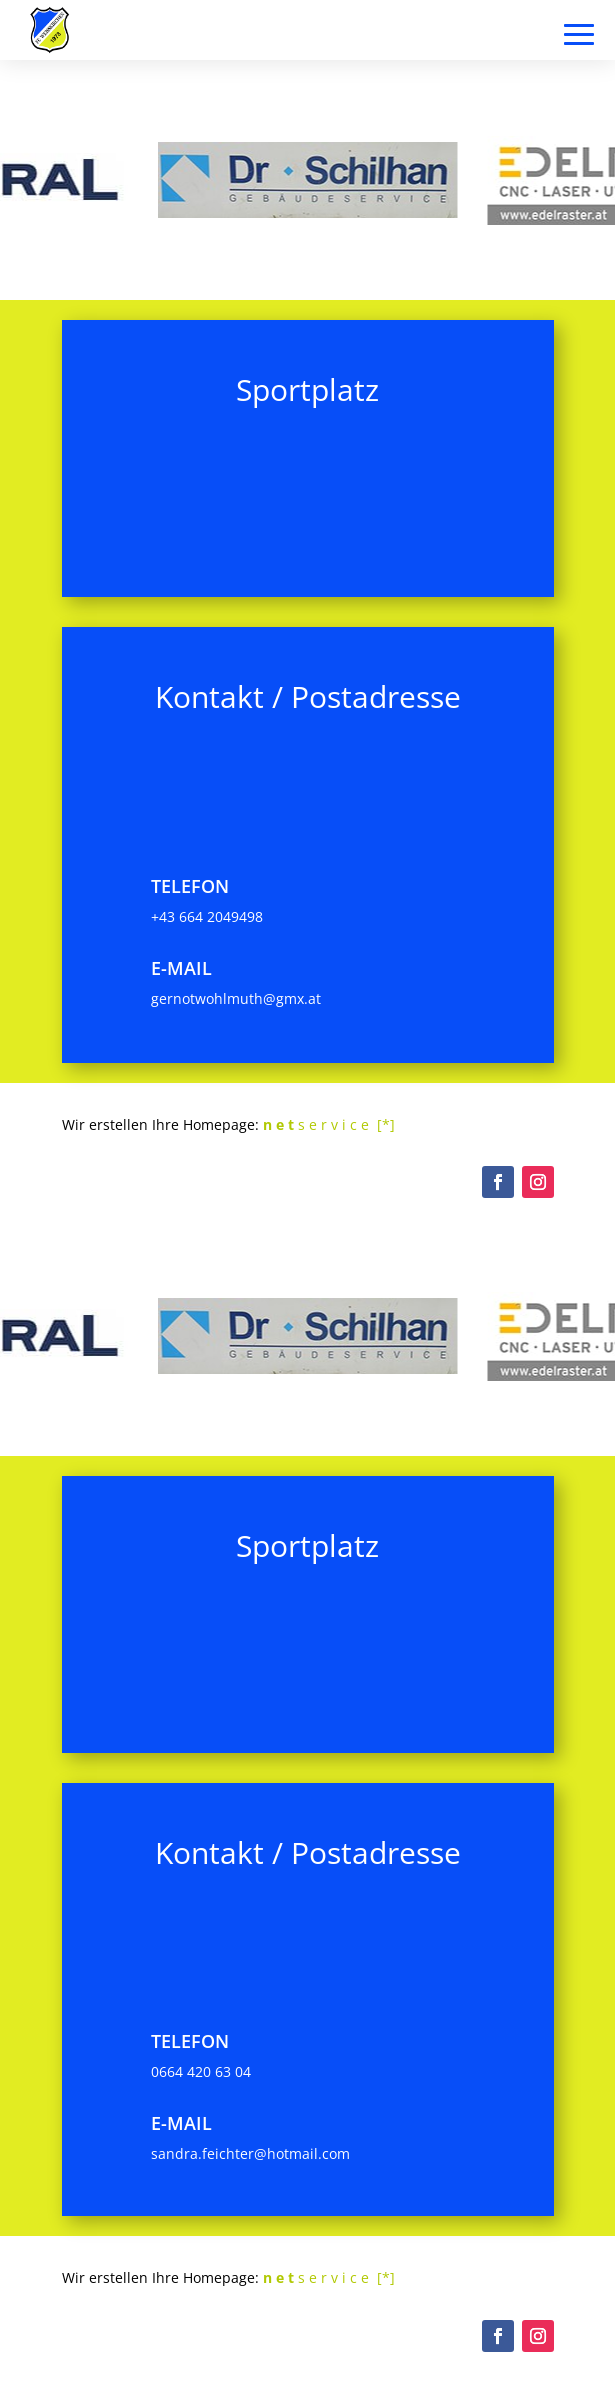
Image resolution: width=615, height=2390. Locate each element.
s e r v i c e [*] (329, 1124)
